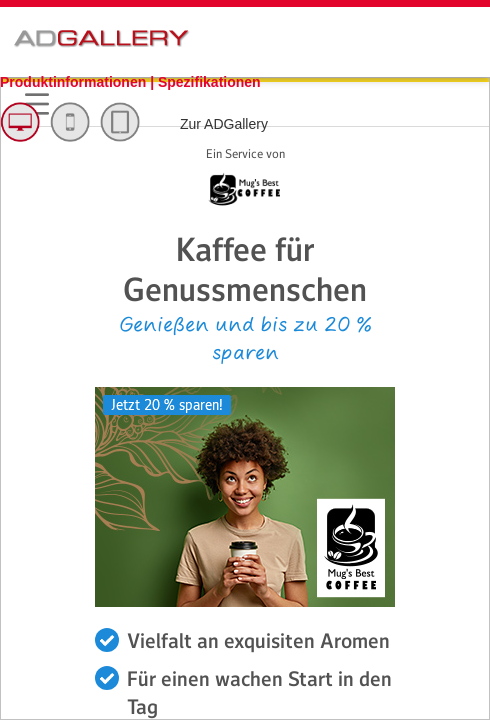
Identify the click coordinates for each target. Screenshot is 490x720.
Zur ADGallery (224, 124)
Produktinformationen (75, 82)
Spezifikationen (209, 82)
